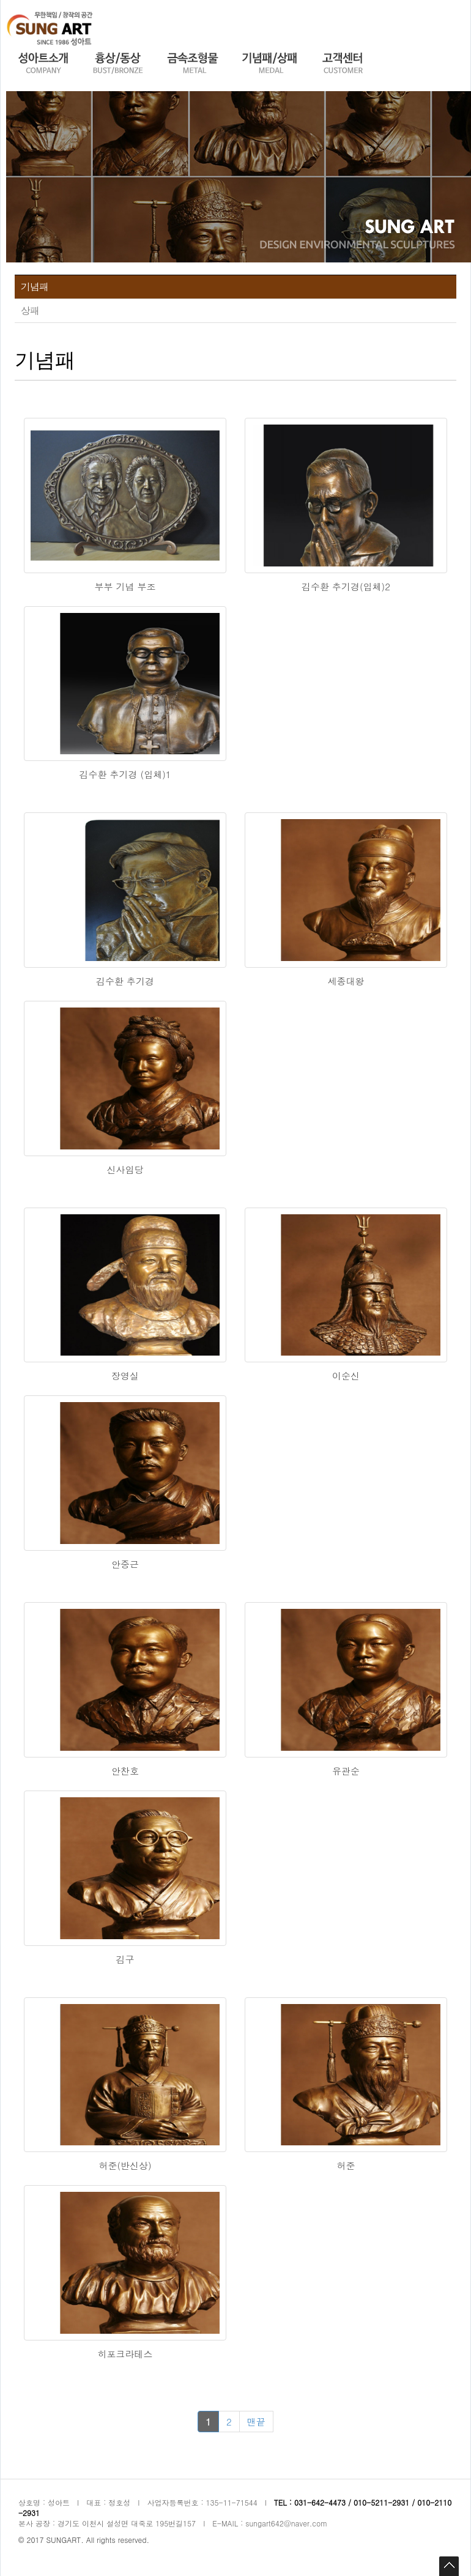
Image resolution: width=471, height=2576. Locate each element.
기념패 (34, 287)
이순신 (346, 1375)
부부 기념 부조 (125, 586)
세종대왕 (345, 980)
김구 (125, 1959)
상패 (30, 310)
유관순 (346, 1770)
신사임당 (125, 1169)
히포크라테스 (125, 2353)
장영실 (125, 1375)
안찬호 (125, 1770)
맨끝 (256, 2421)
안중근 (125, 1563)
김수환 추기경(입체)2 (346, 586)
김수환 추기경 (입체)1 (125, 774)
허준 (345, 2165)
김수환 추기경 (125, 980)
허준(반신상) (124, 2165)
